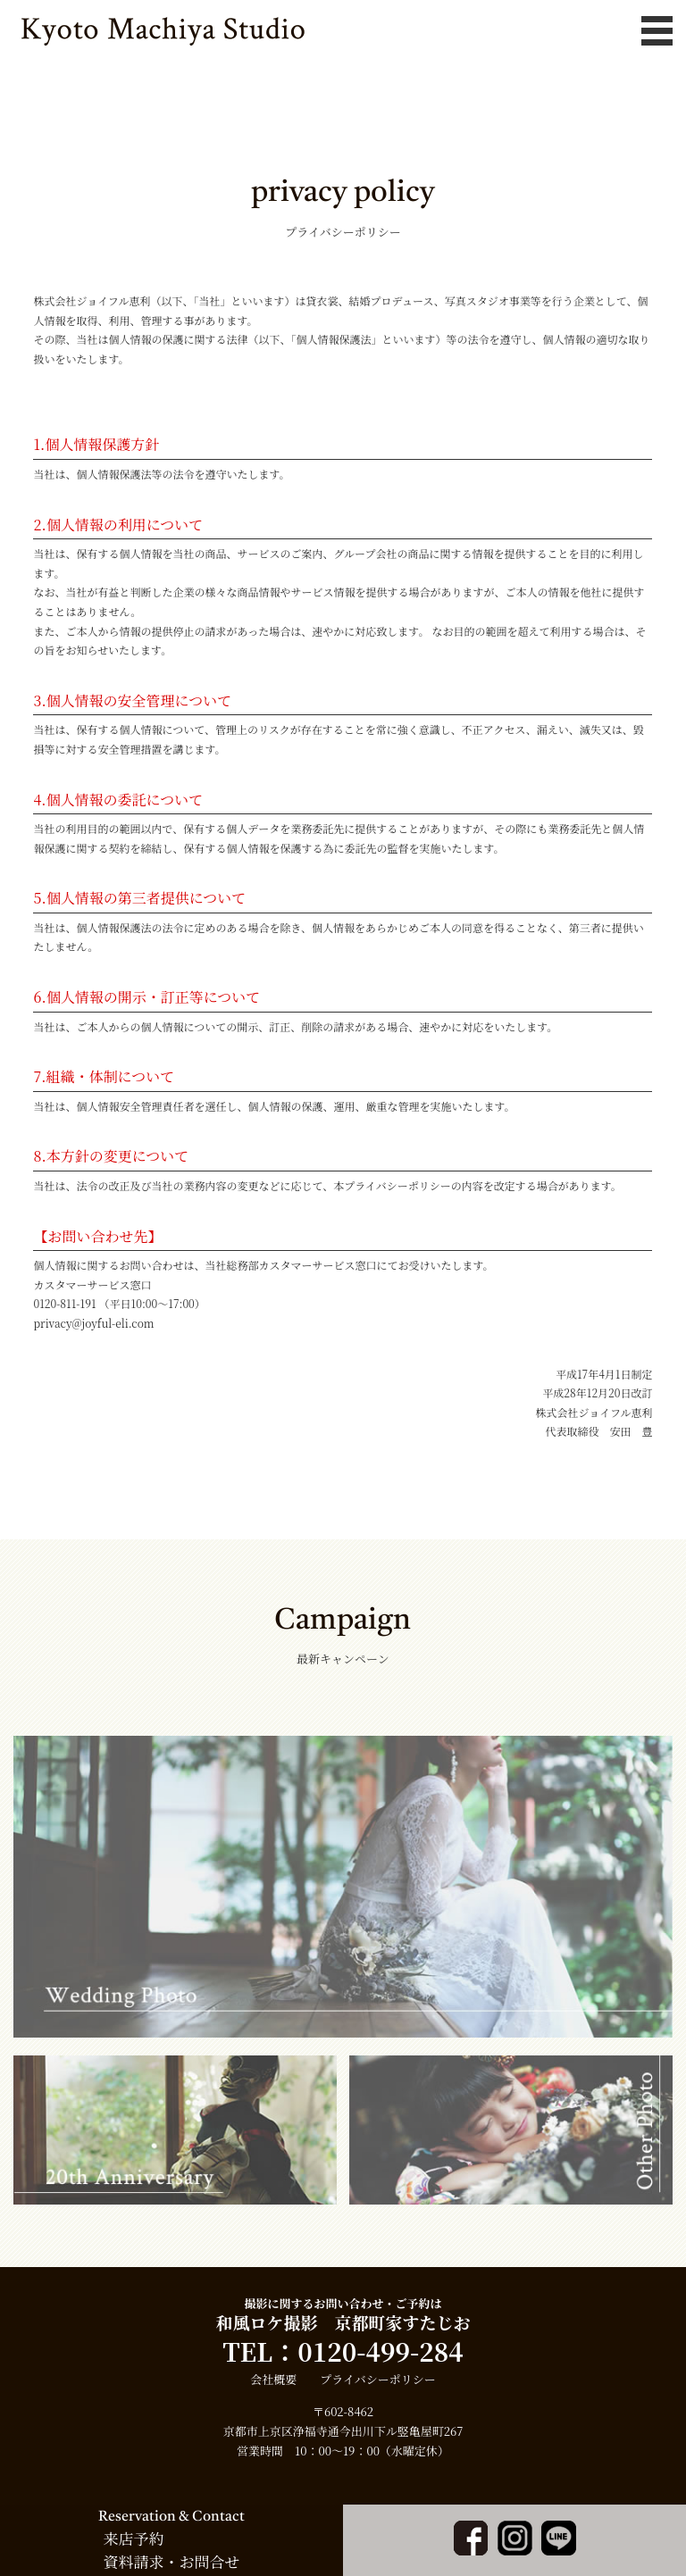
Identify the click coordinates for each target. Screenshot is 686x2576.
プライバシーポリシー (377, 2379)
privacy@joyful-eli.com (93, 1322)
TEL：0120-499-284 (343, 2351)
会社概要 (273, 2379)
